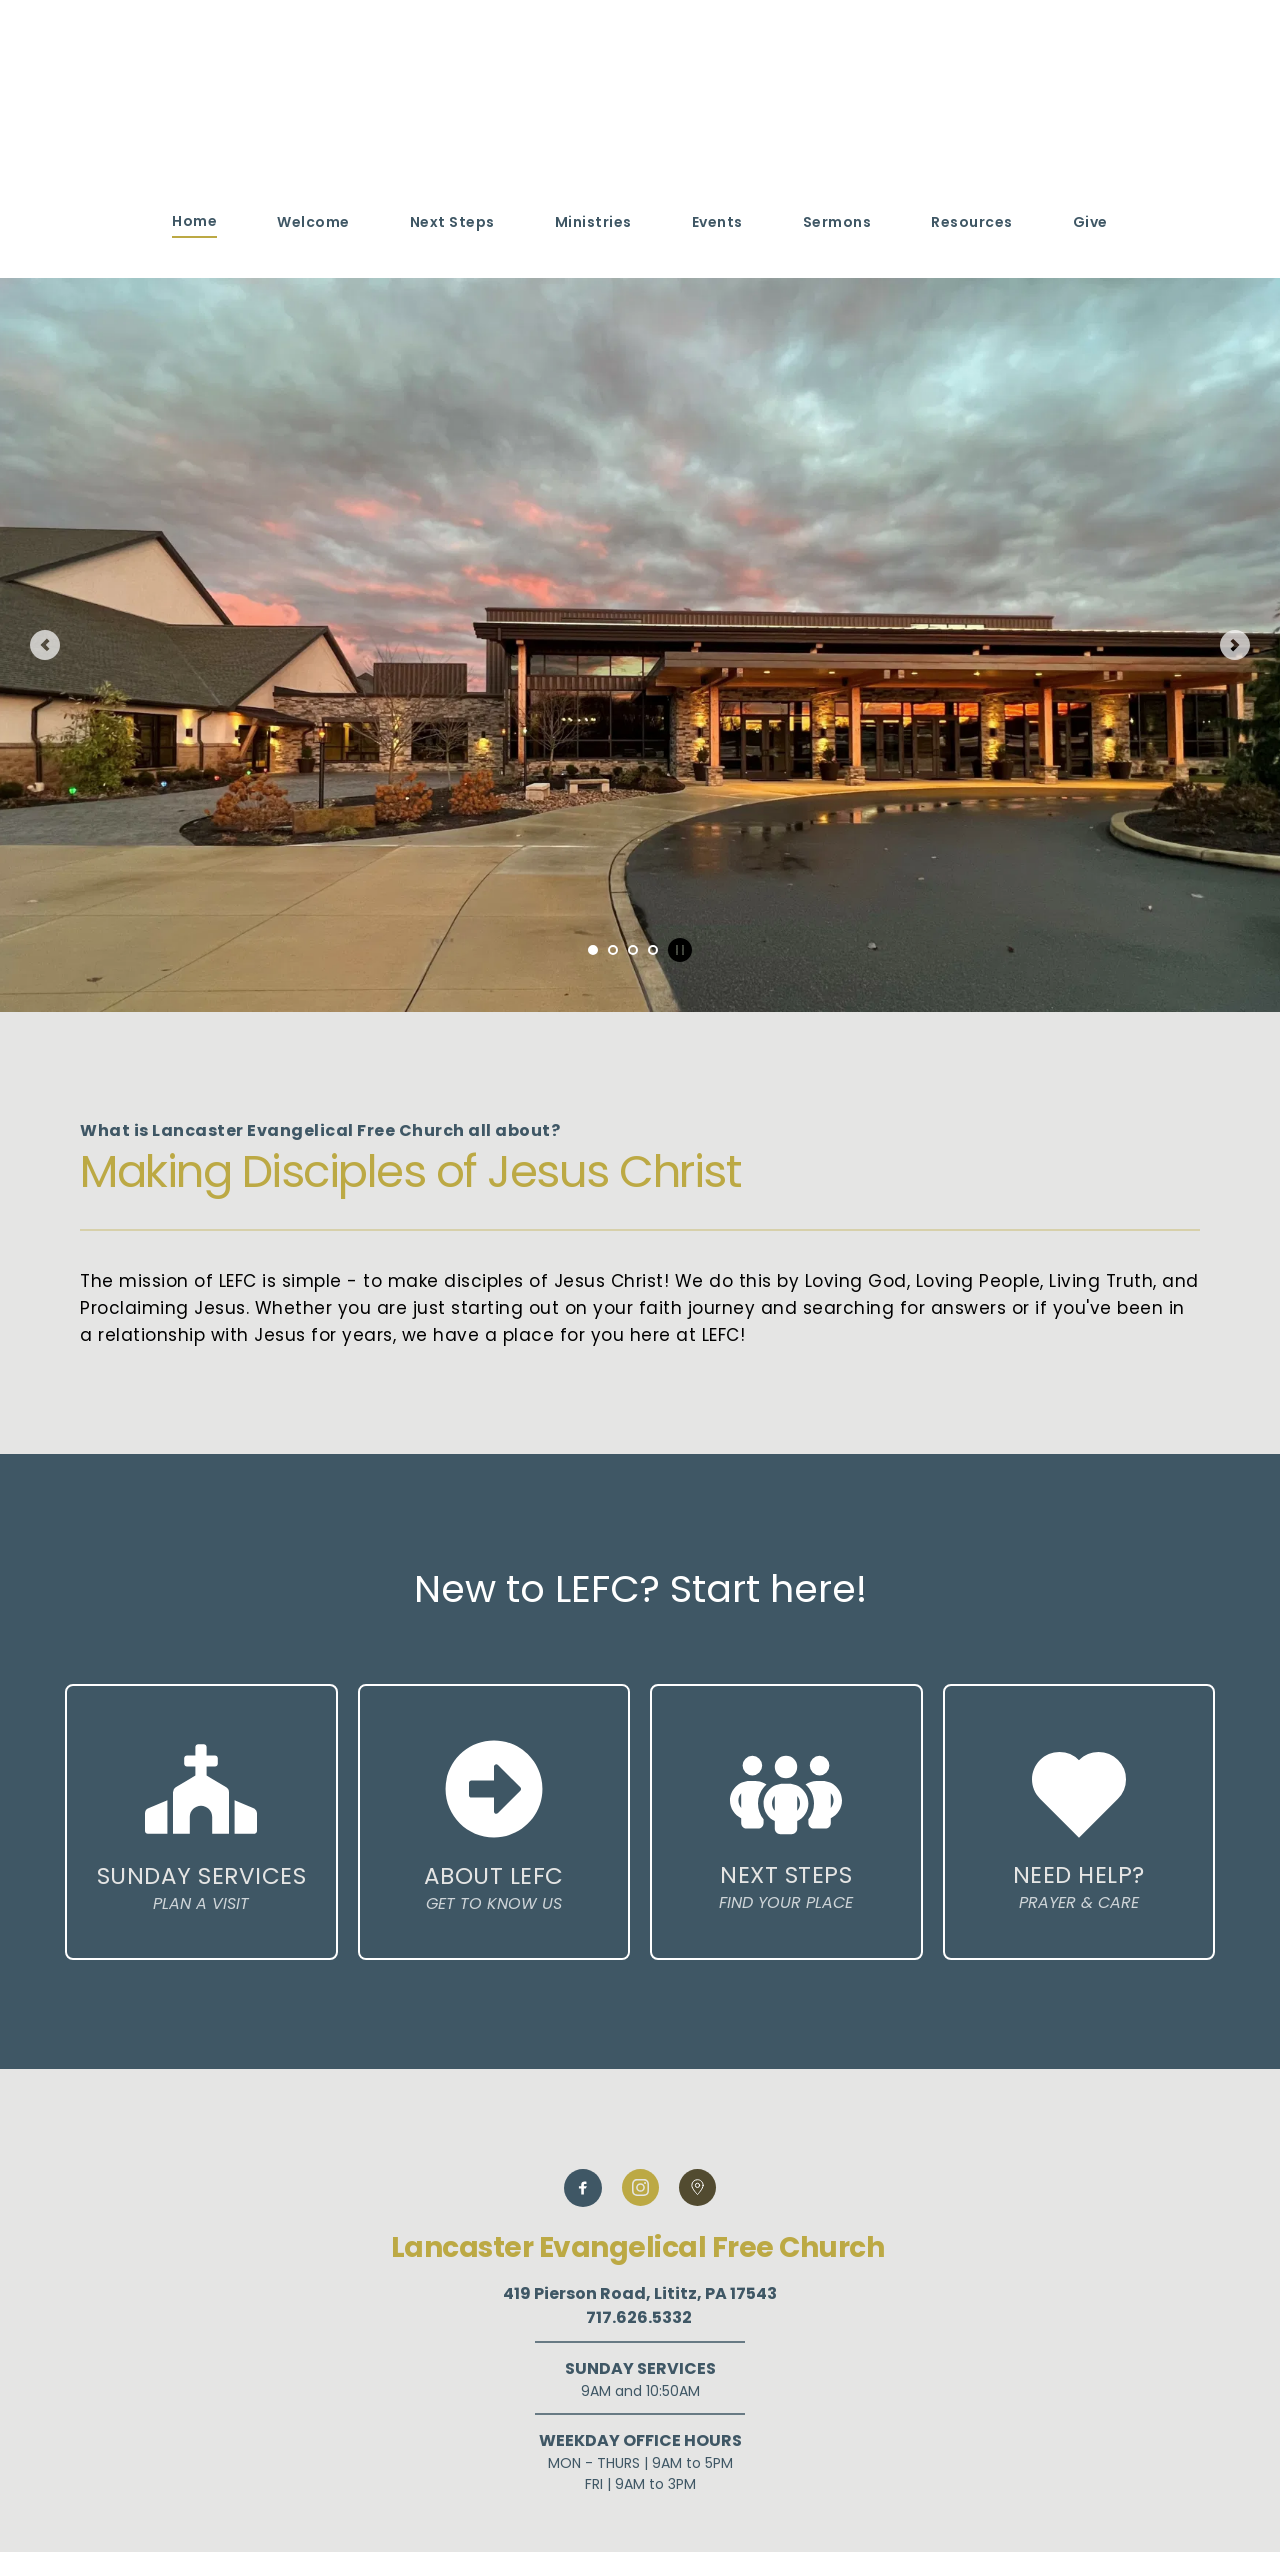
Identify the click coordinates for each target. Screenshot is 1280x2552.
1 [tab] (593, 950)
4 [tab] (653, 950)
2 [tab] (613, 950)
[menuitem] (194, 221)
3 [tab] (633, 950)
